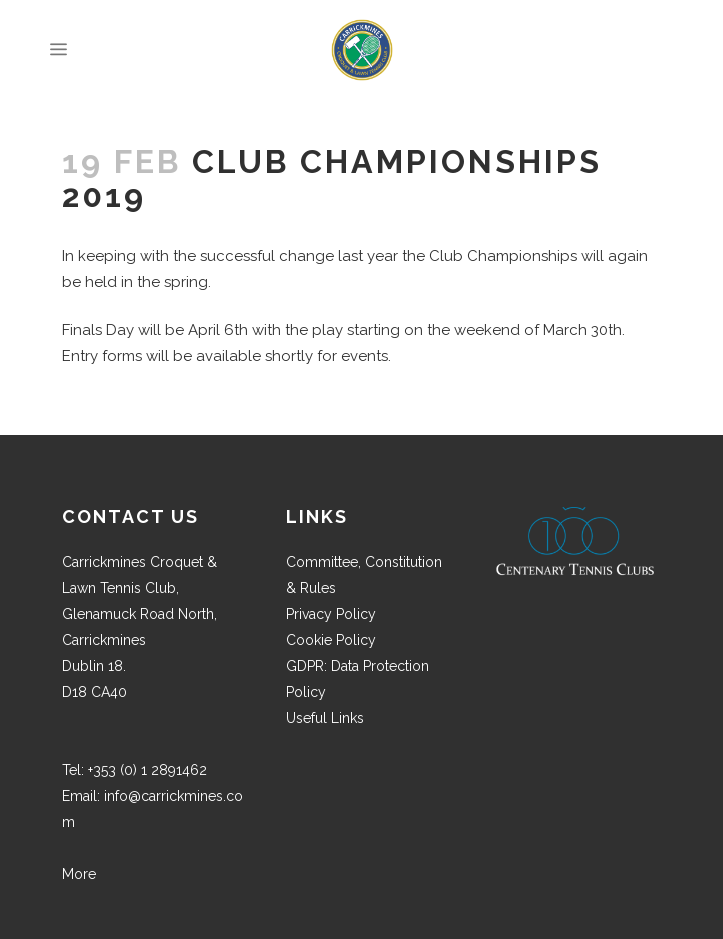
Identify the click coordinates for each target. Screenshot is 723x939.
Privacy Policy (331, 614)
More (79, 874)
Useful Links (325, 718)
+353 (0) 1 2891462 (147, 770)
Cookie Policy (331, 640)
